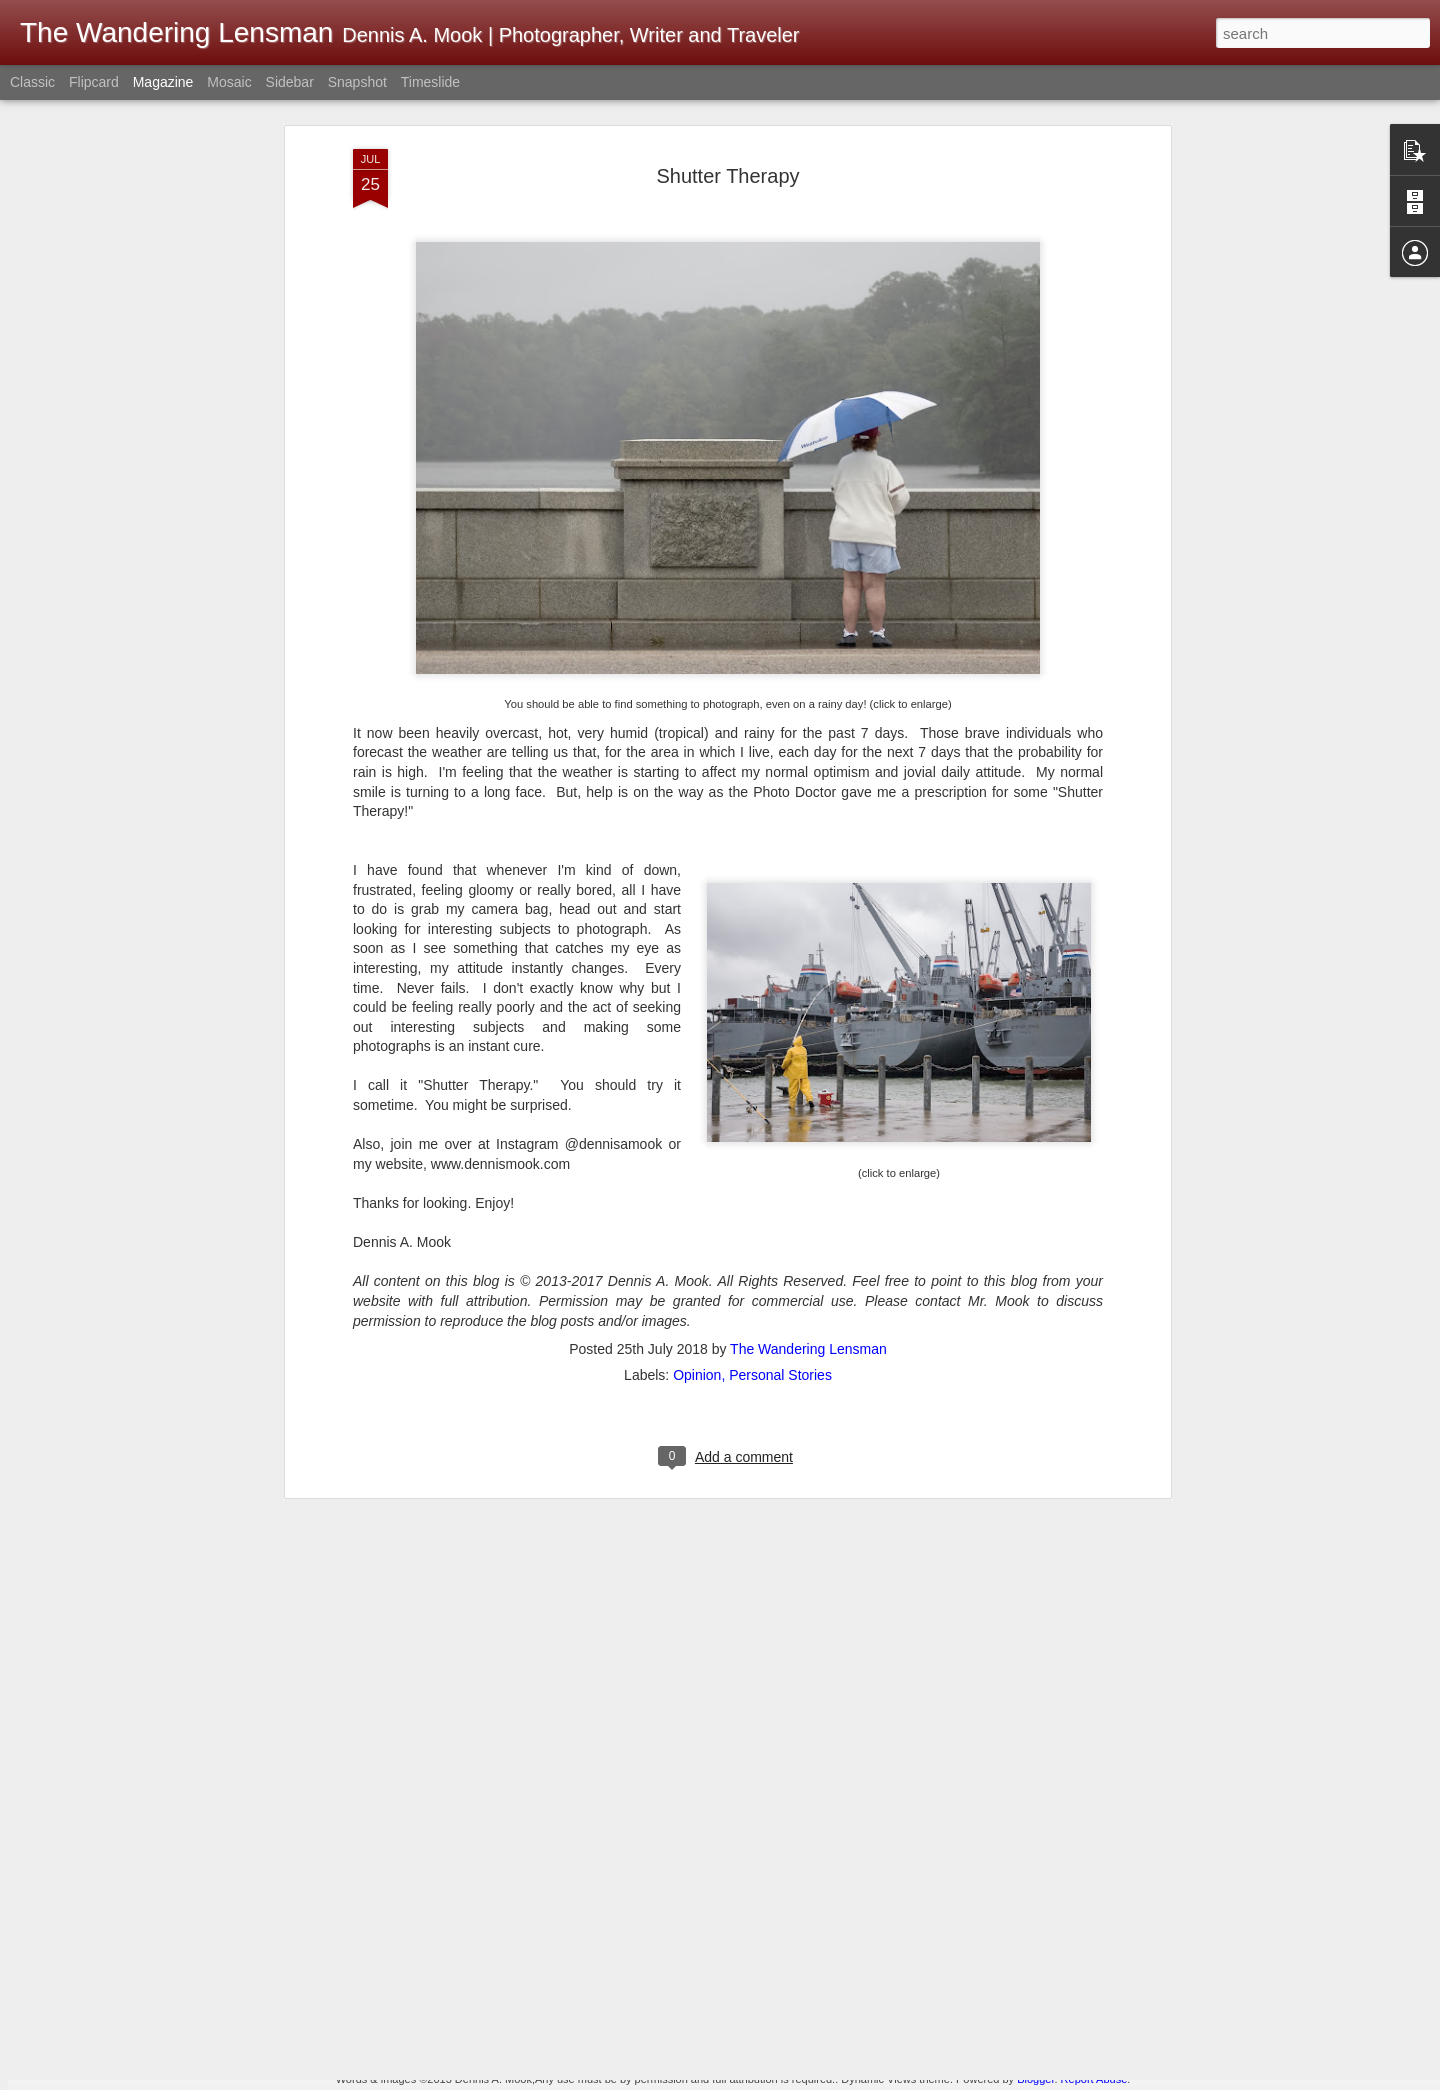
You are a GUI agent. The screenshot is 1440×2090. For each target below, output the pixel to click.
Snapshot (357, 82)
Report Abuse (1094, 2079)
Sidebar (290, 82)
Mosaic (229, 82)
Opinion (697, 1142)
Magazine (163, 82)
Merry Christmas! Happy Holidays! (640, 1840)
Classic (32, 82)
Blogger (1035, 2079)
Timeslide (430, 82)
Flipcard (94, 82)
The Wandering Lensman (808, 1116)
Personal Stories (780, 1142)
